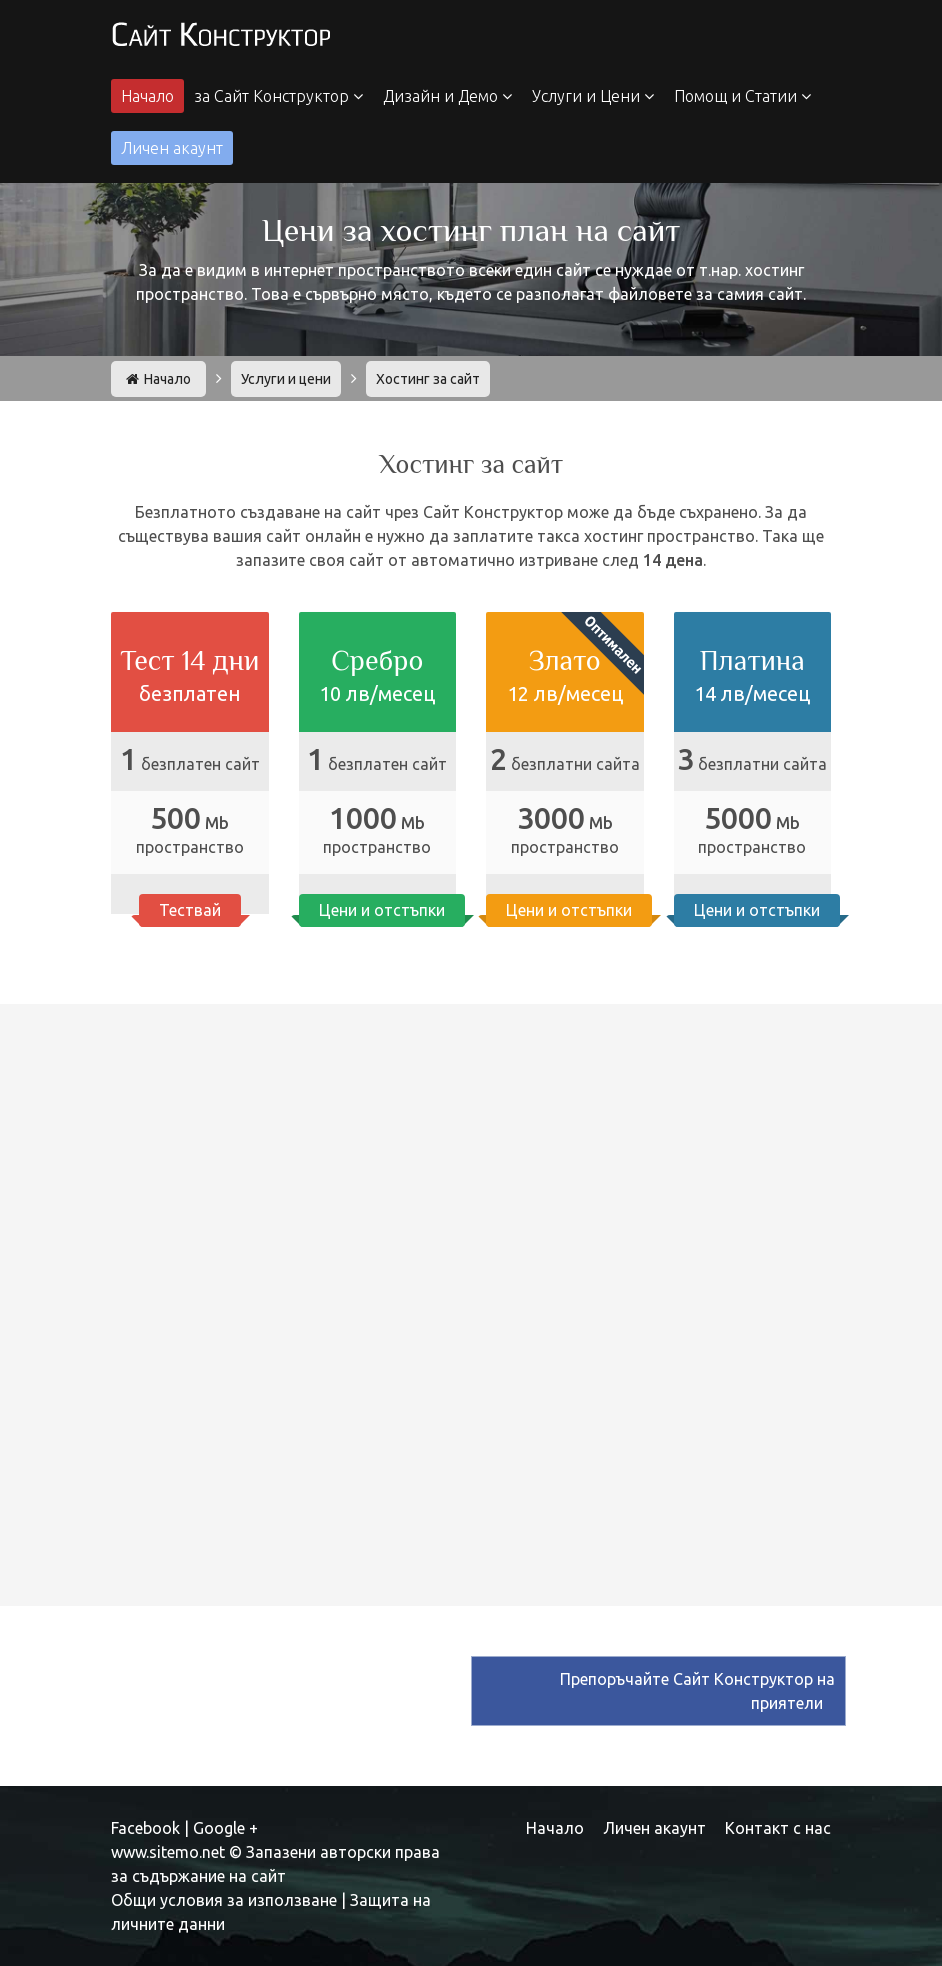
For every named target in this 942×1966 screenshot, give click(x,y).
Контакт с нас (778, 1828)
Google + (225, 1828)
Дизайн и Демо (447, 96)
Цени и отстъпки (382, 909)
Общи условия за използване (224, 1900)
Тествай (190, 909)
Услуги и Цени (593, 96)
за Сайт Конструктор (278, 96)
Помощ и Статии (742, 96)
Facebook (145, 1828)
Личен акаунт (172, 148)
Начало (147, 96)
